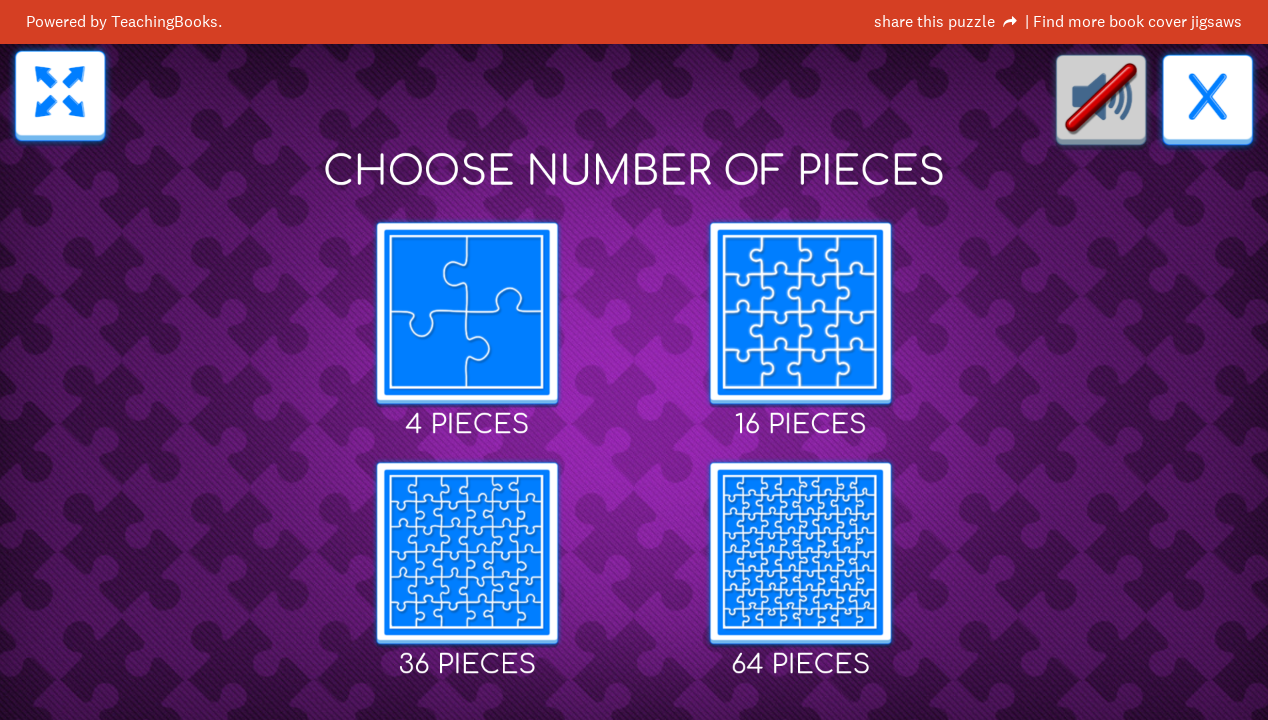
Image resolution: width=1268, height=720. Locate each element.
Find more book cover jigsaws (1137, 21)
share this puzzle (934, 21)
